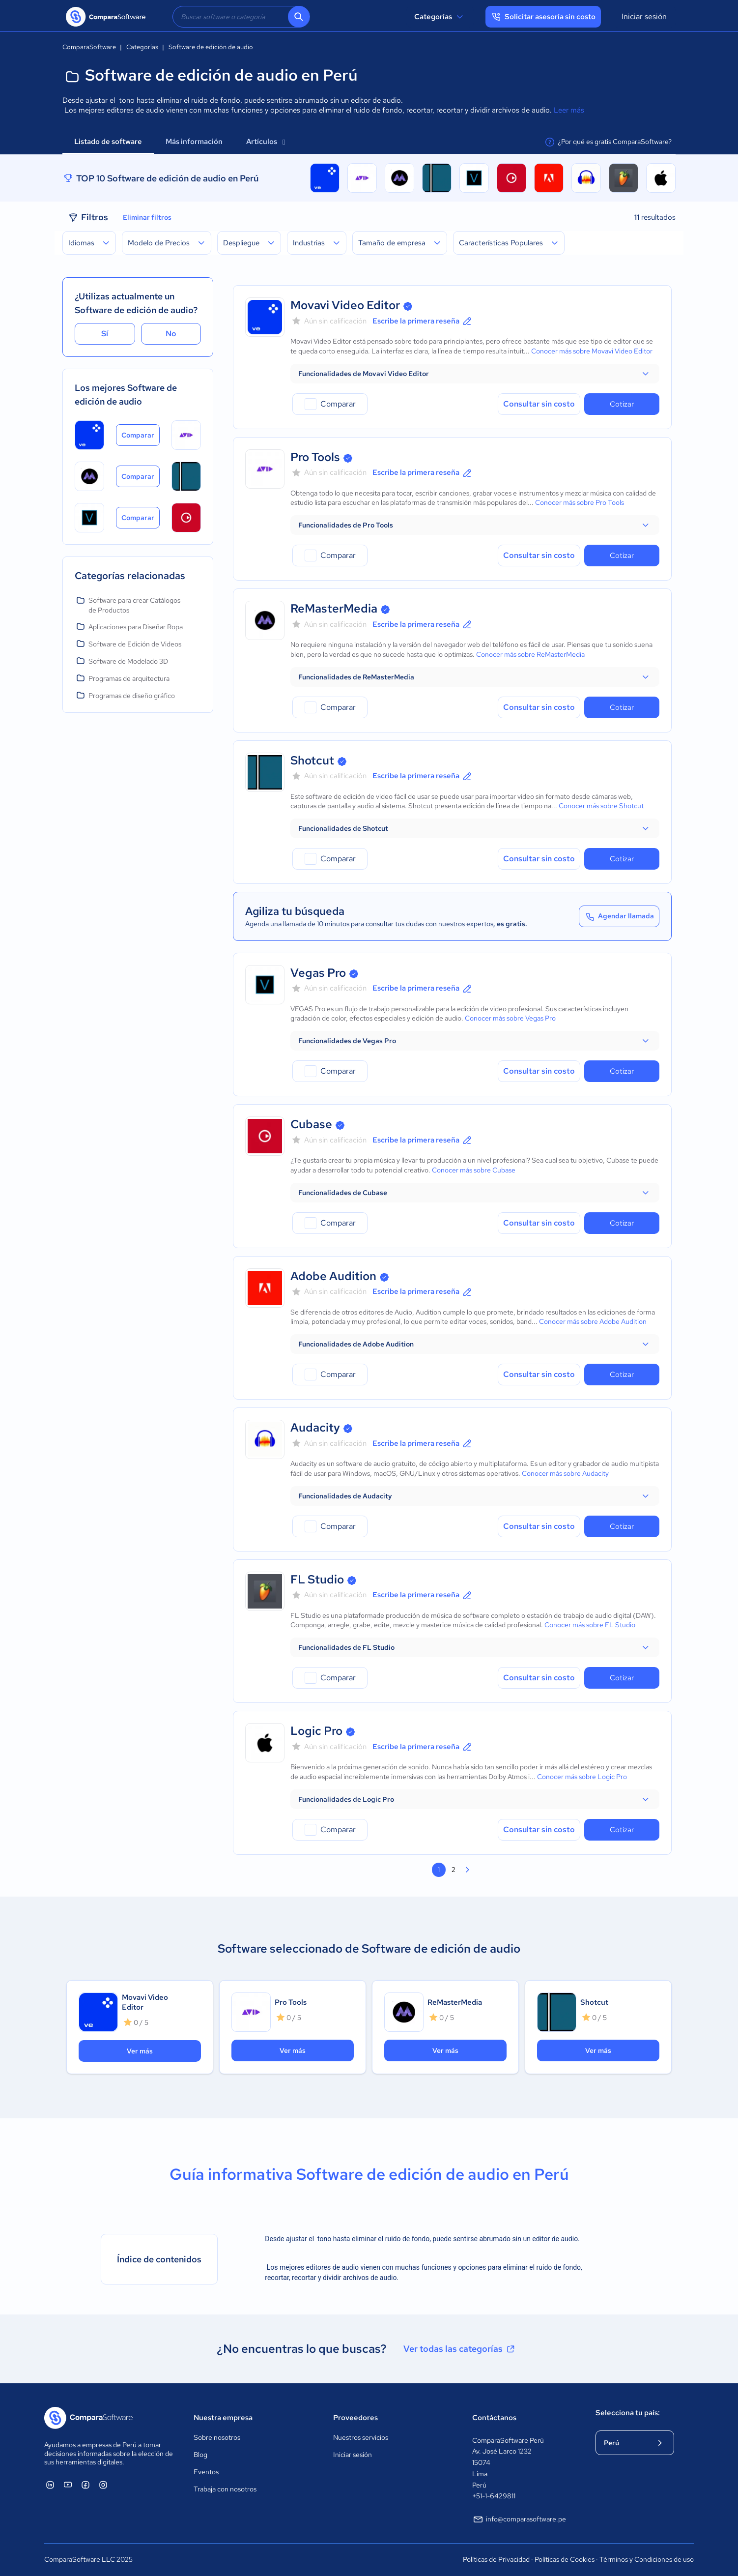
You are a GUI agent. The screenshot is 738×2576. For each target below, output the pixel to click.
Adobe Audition (333, 1276)
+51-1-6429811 (493, 2495)
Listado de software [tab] (108, 141)
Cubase (311, 1124)
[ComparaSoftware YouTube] (68, 2484)
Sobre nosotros (217, 2437)
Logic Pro (316, 1730)
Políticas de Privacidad (496, 2559)
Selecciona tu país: (628, 2413)
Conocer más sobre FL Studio (589, 1624)
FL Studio (317, 1579)
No (171, 333)
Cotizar (622, 404)
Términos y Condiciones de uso (646, 2559)
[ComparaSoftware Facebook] (85, 2484)
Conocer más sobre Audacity (565, 1473)
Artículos (265, 141)
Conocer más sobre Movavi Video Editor (592, 351)
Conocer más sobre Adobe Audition (593, 1321)
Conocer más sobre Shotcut (601, 805)
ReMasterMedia (333, 608)
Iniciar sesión (644, 16)
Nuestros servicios (360, 2437)
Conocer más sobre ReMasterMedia (530, 654)
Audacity (315, 1427)
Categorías (440, 17)
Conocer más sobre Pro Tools (579, 502)
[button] (474, 373)
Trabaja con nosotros (225, 2489)
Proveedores (355, 2418)
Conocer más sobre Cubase (473, 1170)
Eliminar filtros (147, 217)
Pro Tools (315, 457)
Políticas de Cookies (565, 2559)
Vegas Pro (318, 972)
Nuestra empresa (223, 2418)
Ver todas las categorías (459, 2349)
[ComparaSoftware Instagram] (103, 2484)
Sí (104, 333)
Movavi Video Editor (345, 305)
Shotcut (312, 760)
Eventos (206, 2471)
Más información (194, 141)
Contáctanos (494, 2418)
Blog (200, 2454)
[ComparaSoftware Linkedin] (50, 2484)
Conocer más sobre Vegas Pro (510, 1018)
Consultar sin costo (539, 404)
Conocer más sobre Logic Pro (582, 1776)
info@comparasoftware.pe (519, 2519)
